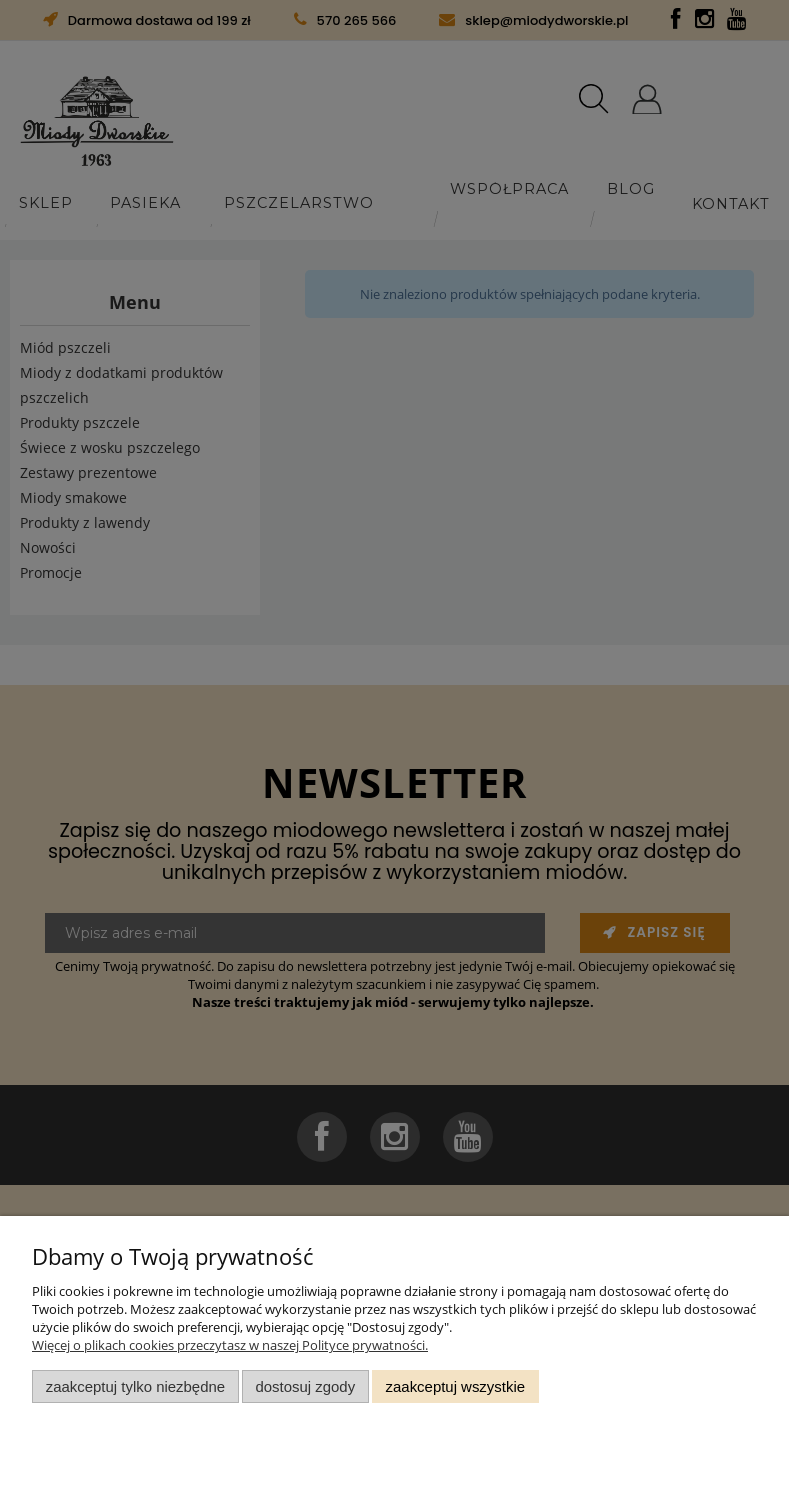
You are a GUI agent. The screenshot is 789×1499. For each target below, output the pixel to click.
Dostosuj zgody (305, 1386)
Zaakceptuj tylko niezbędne (135, 1386)
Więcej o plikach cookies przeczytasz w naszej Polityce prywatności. (230, 1345)
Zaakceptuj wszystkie (455, 1386)
